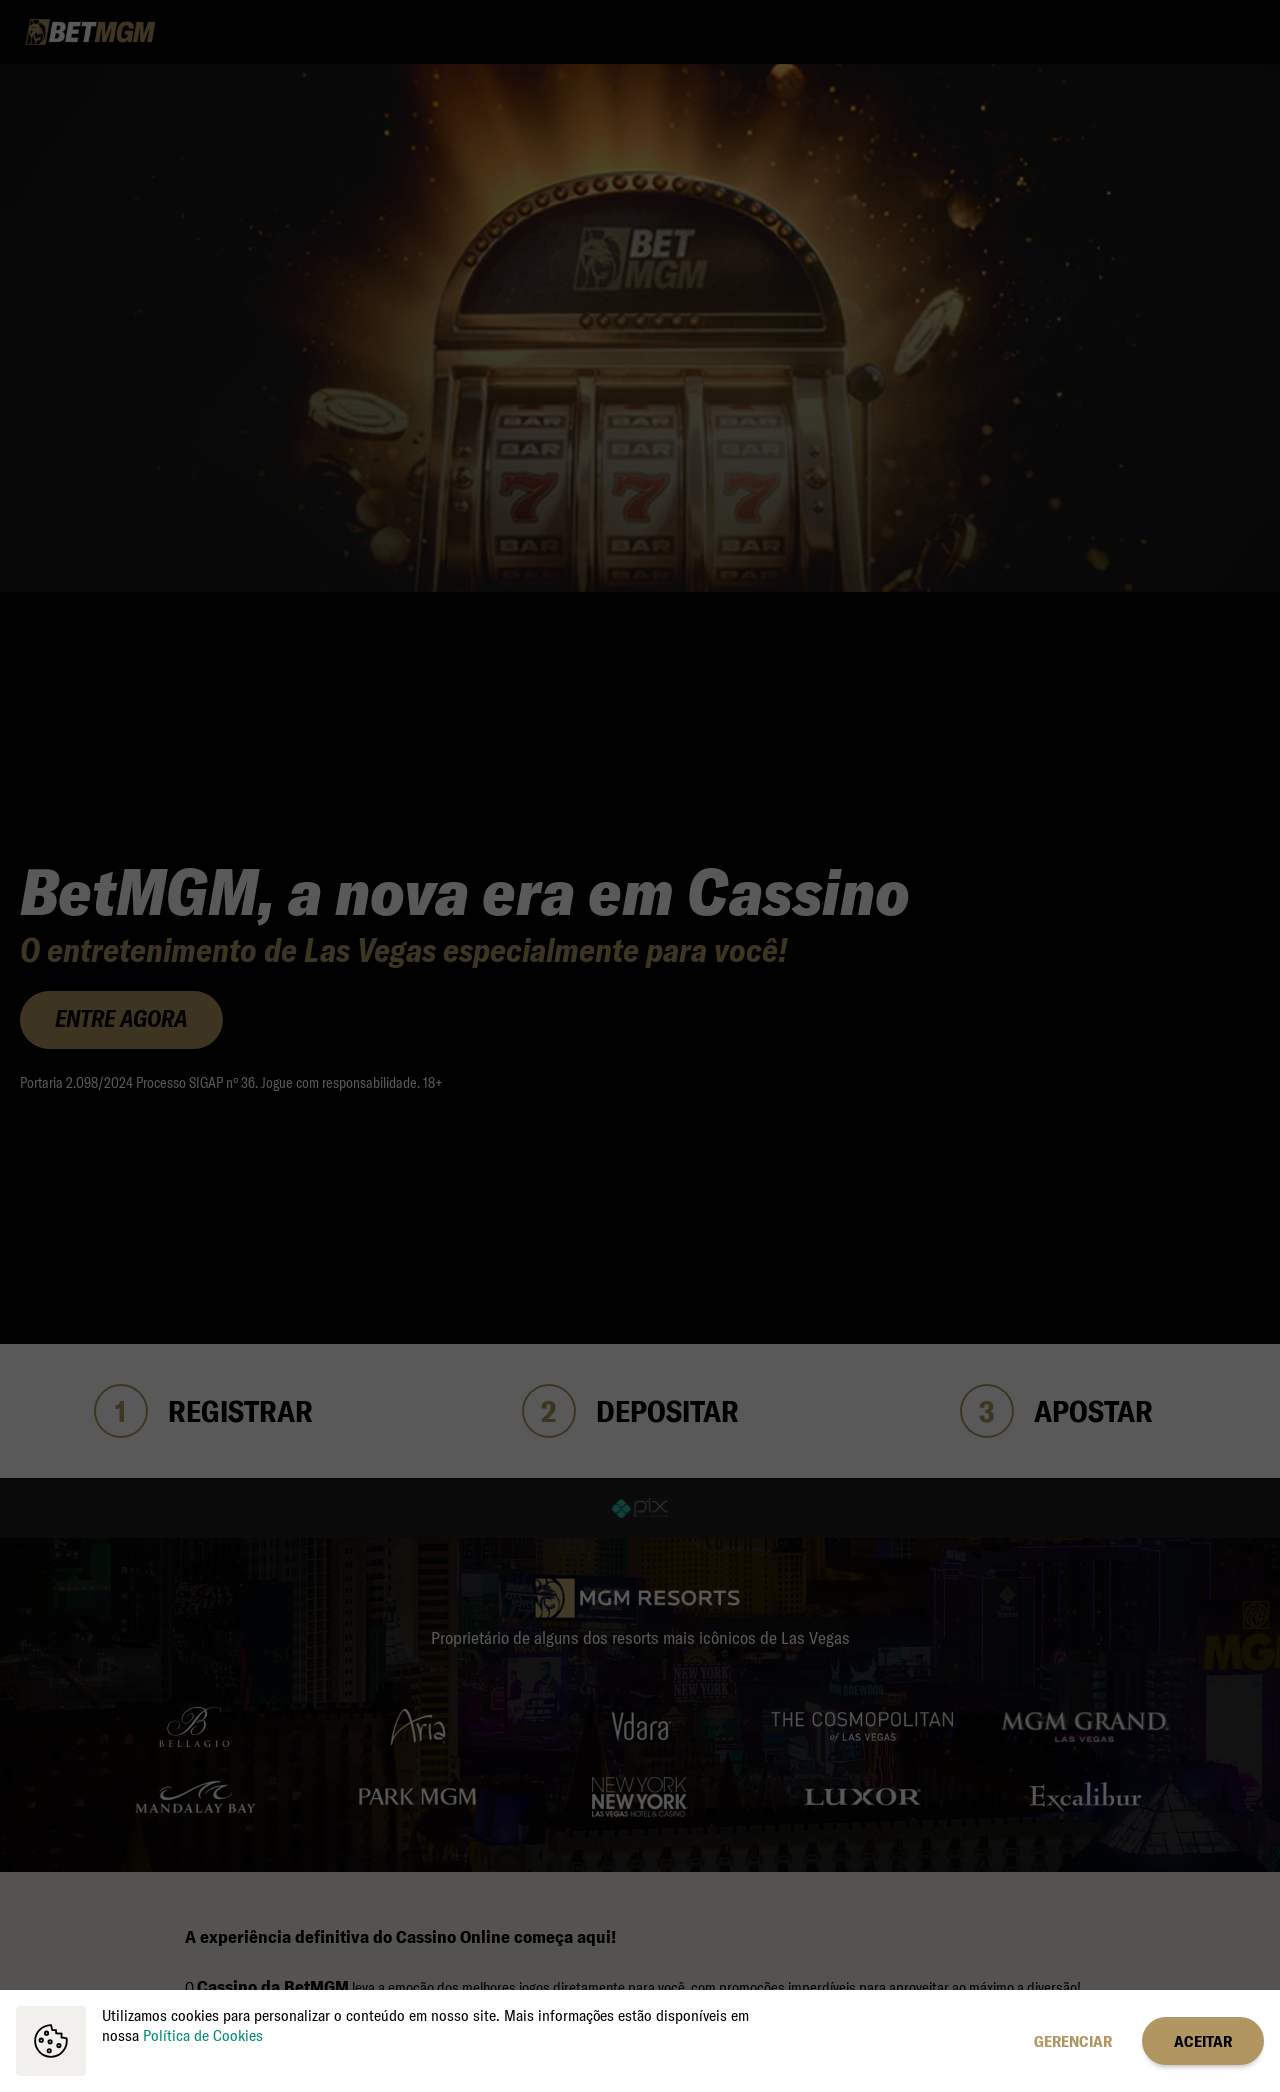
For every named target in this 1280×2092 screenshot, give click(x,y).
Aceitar (1203, 2041)
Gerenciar (1073, 2041)
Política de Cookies (203, 2035)
